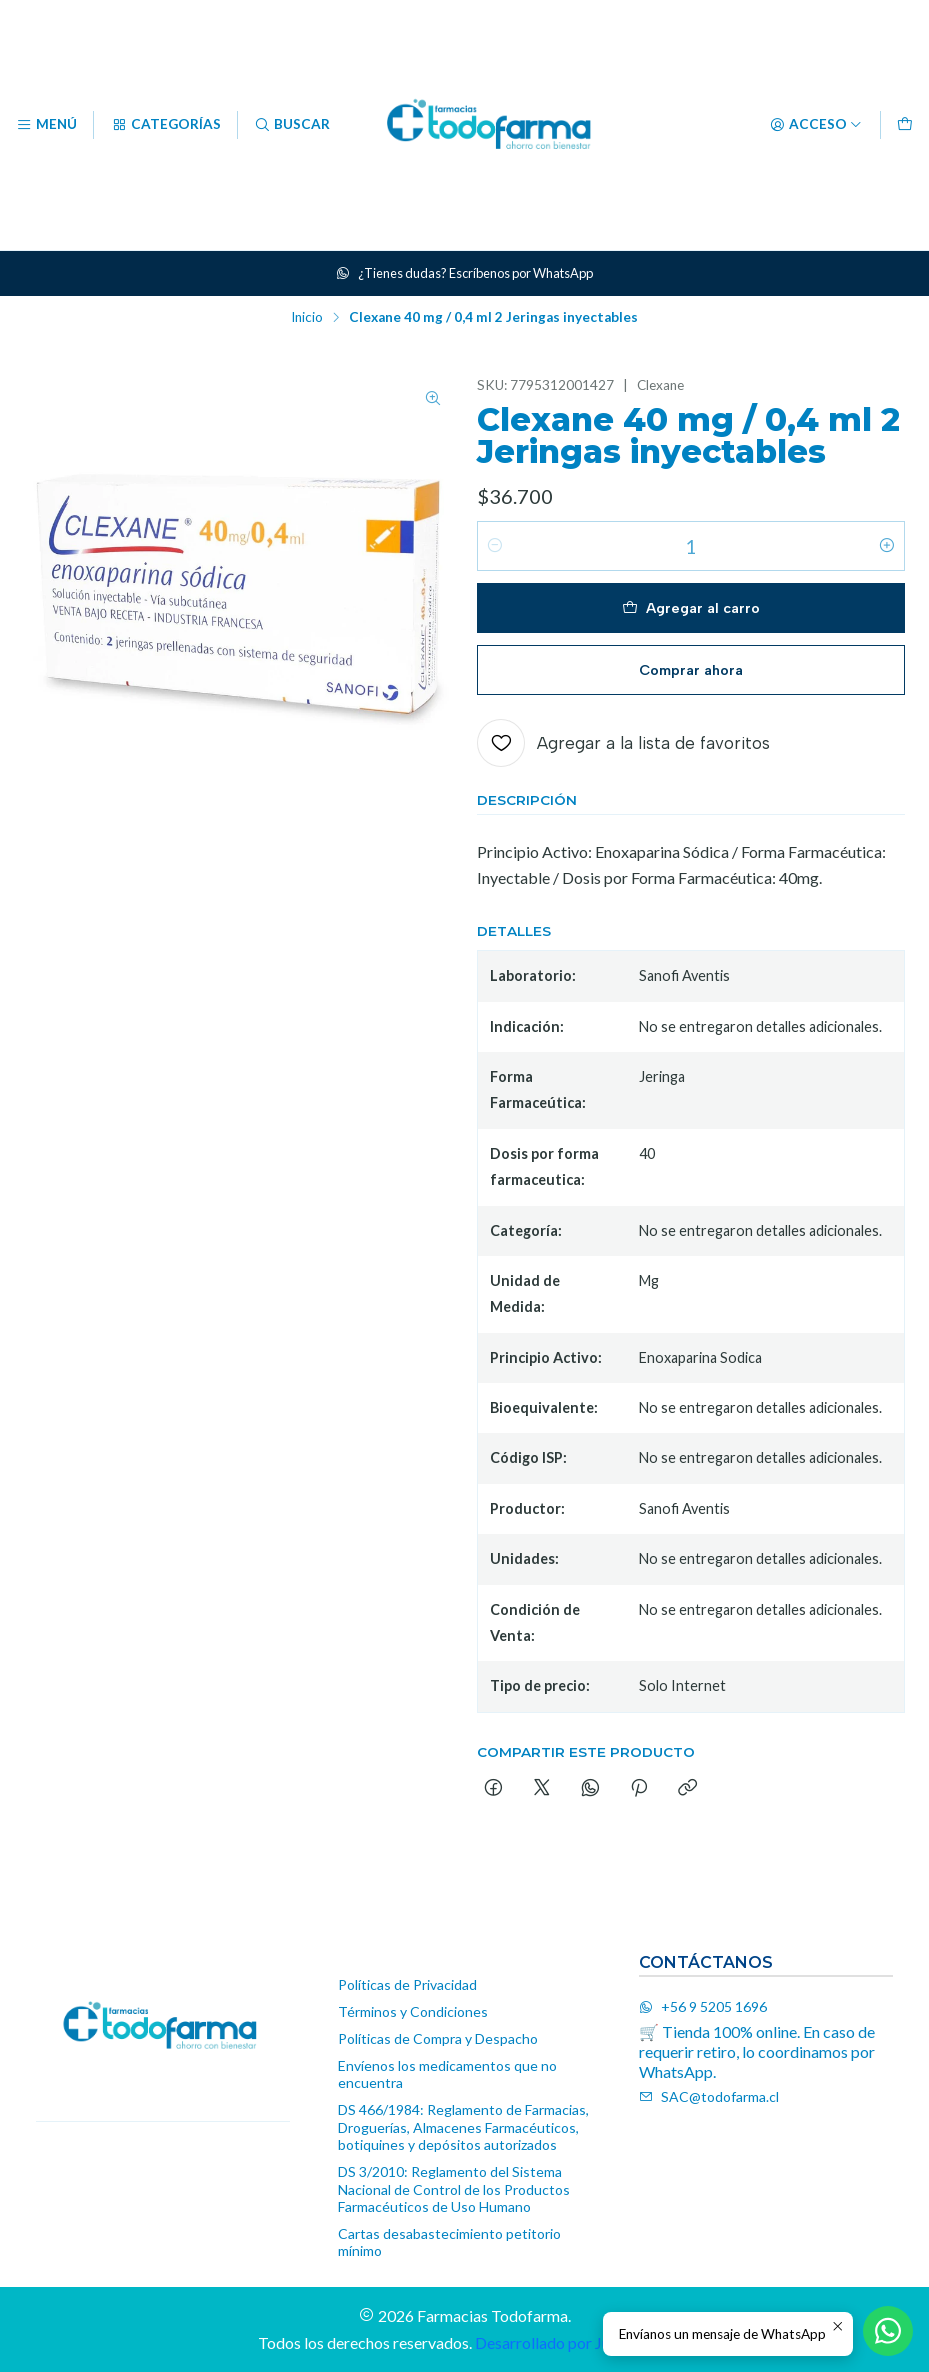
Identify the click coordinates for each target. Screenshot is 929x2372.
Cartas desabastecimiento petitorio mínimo (449, 2242)
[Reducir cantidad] (495, 546)
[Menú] (46, 125)
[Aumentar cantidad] (887, 546)
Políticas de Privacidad (407, 1984)
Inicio (307, 318)
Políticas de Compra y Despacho (438, 2038)
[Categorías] (165, 125)
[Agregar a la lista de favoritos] (623, 743)
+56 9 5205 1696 (703, 2006)
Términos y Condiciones (413, 2011)
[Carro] (905, 125)
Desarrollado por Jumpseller (571, 2342)
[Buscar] (292, 125)
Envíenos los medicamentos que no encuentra (447, 2074)
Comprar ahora (691, 670)
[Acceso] (816, 125)
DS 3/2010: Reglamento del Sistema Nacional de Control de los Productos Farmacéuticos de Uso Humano (454, 2189)
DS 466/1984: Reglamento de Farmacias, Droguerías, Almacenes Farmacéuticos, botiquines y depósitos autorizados (463, 2127)
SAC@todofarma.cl (709, 2096)
